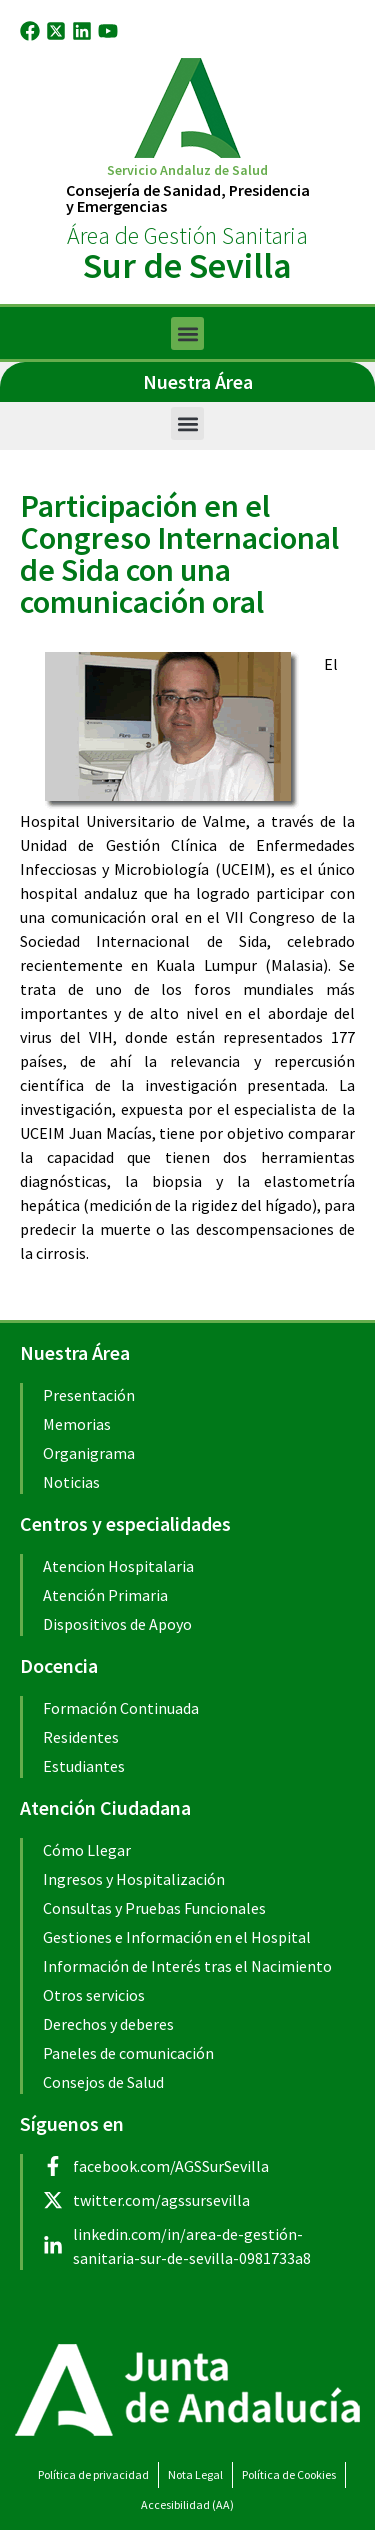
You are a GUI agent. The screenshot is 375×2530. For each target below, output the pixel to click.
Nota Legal (195, 2474)
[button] (187, 333)
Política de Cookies (289, 2474)
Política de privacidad (93, 2474)
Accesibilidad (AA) (187, 2504)
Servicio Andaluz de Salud (187, 170)
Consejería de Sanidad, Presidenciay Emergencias (188, 198)
